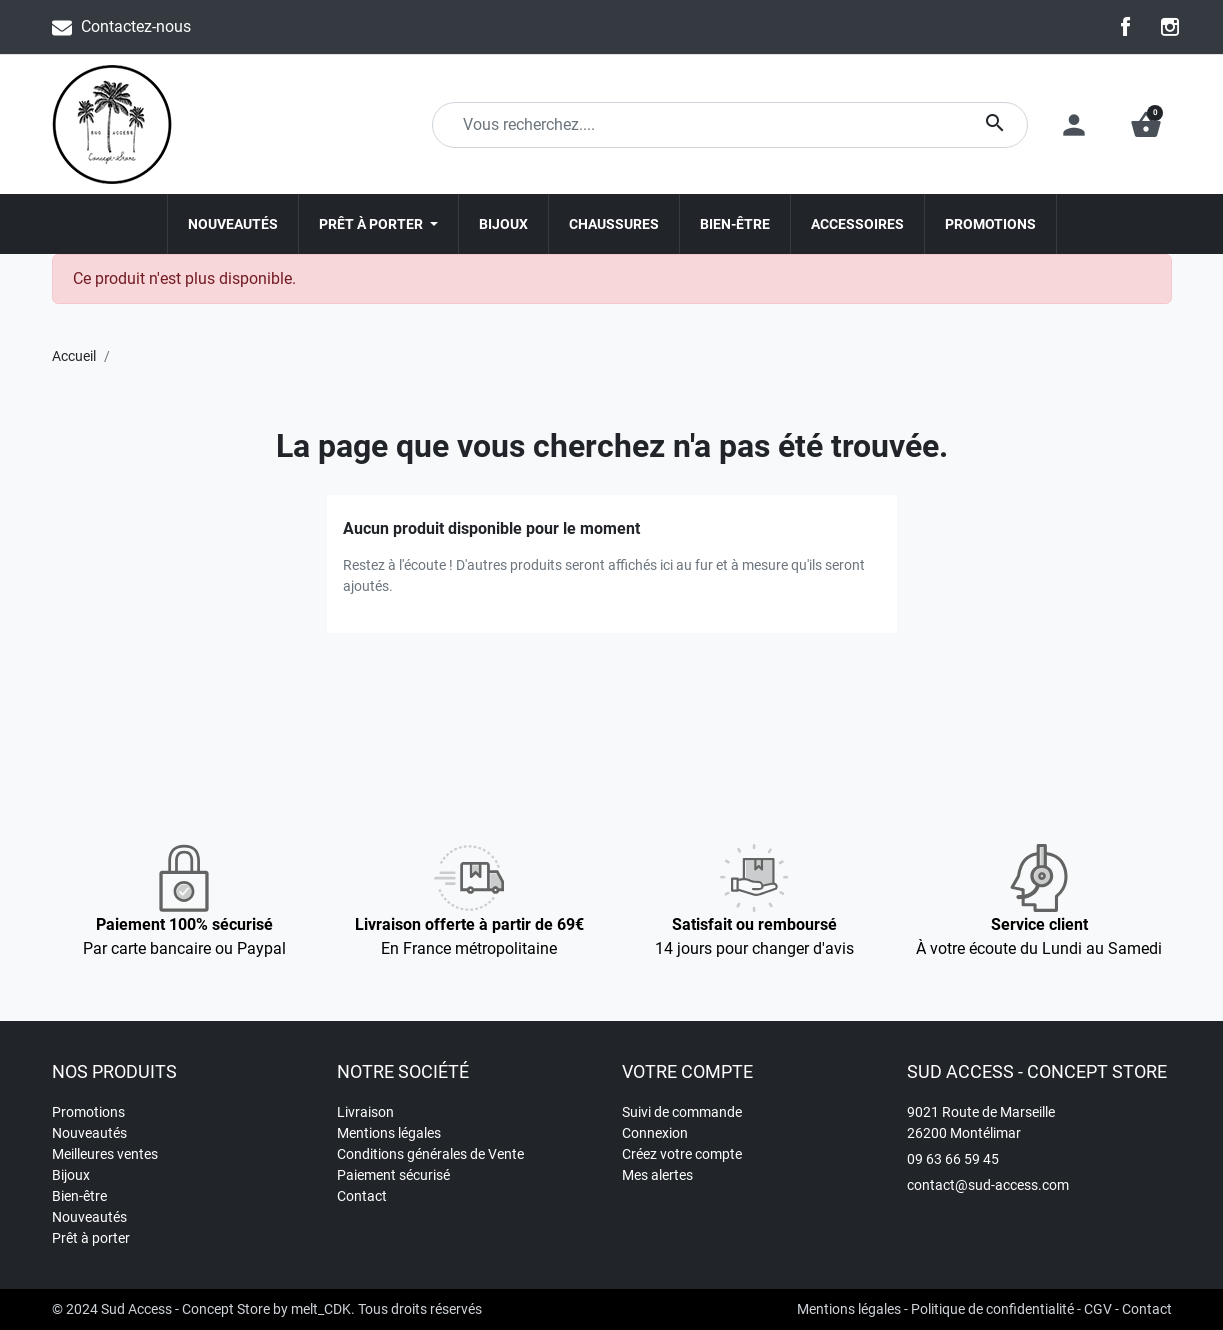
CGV (1098, 1309)
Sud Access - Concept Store (185, 1309)
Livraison (365, 1112)
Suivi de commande (682, 1112)
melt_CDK (321, 1309)
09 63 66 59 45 (953, 1159)
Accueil (74, 356)
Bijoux (71, 1175)
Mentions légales (389, 1133)
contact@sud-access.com (988, 1185)
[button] (1146, 125)
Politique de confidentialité (992, 1309)
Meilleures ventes (105, 1154)
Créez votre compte (682, 1154)
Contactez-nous (136, 26)
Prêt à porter (91, 1238)
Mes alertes (657, 1175)
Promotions (88, 1112)
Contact (362, 1196)
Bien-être (79, 1196)
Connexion (655, 1133)
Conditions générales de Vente (430, 1154)
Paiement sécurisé (393, 1175)
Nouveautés (89, 1133)
